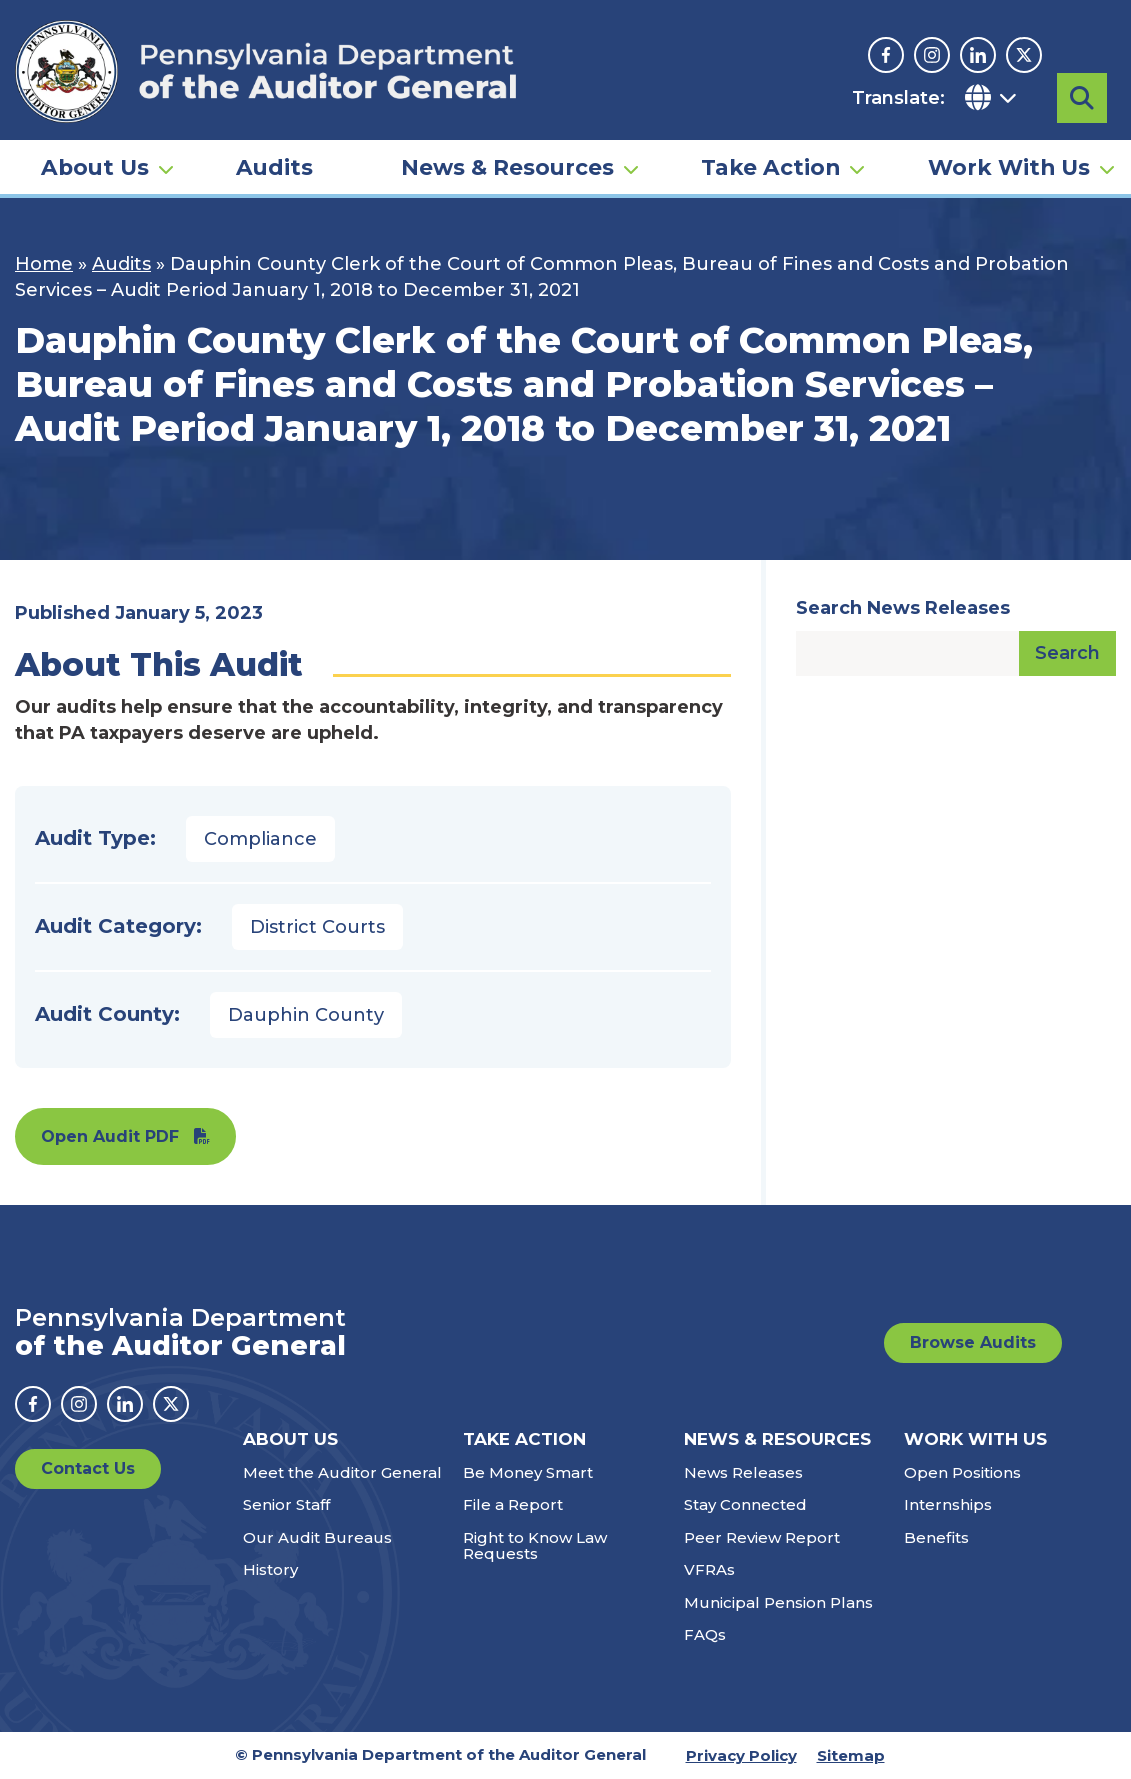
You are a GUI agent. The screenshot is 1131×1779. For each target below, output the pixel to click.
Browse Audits (973, 1342)
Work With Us (1009, 166)
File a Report (513, 1504)
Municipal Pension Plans (778, 1602)
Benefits (936, 1537)
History (270, 1569)
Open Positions (962, 1472)
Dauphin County (306, 1015)
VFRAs (709, 1569)
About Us (95, 166)
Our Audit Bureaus (317, 1537)
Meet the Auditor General (342, 1472)
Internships (948, 1504)
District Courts (317, 927)
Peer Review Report (762, 1537)
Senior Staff (286, 1504)
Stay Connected (745, 1504)
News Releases (743, 1472)
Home (44, 264)
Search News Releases (903, 608)
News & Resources (507, 166)
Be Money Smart (528, 1472)
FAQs (705, 1634)
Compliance (260, 839)
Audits (274, 166)
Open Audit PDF (110, 1136)
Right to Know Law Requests (535, 1546)
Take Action (770, 166)
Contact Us (88, 1468)
